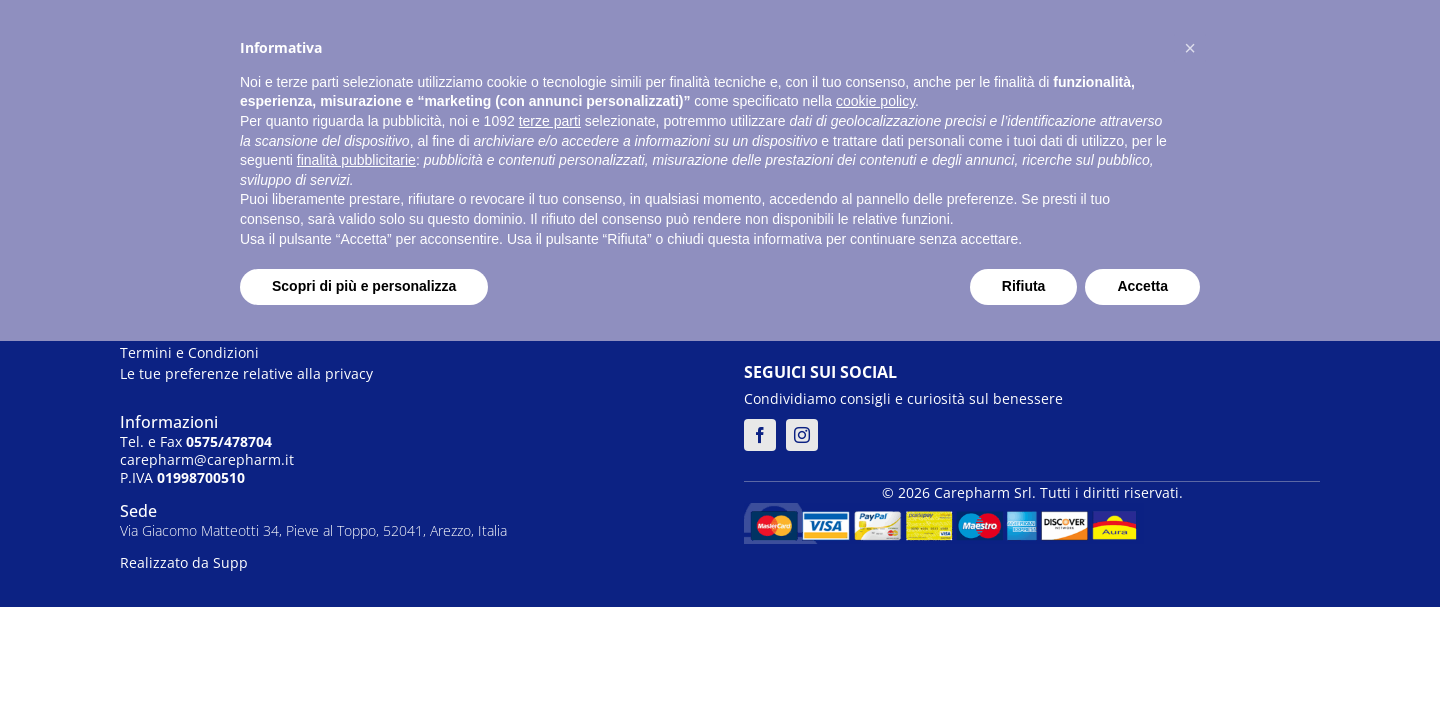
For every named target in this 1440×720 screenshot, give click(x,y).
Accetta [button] (1142, 286)
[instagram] (802, 435)
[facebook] (760, 435)
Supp (230, 562)
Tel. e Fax (196, 441)
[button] (1190, 48)
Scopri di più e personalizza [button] (364, 286)
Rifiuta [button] (1024, 286)
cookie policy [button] (875, 101)
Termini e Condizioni (189, 352)
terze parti (550, 121)
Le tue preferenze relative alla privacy (246, 373)
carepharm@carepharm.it (207, 459)
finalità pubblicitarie (356, 160)
